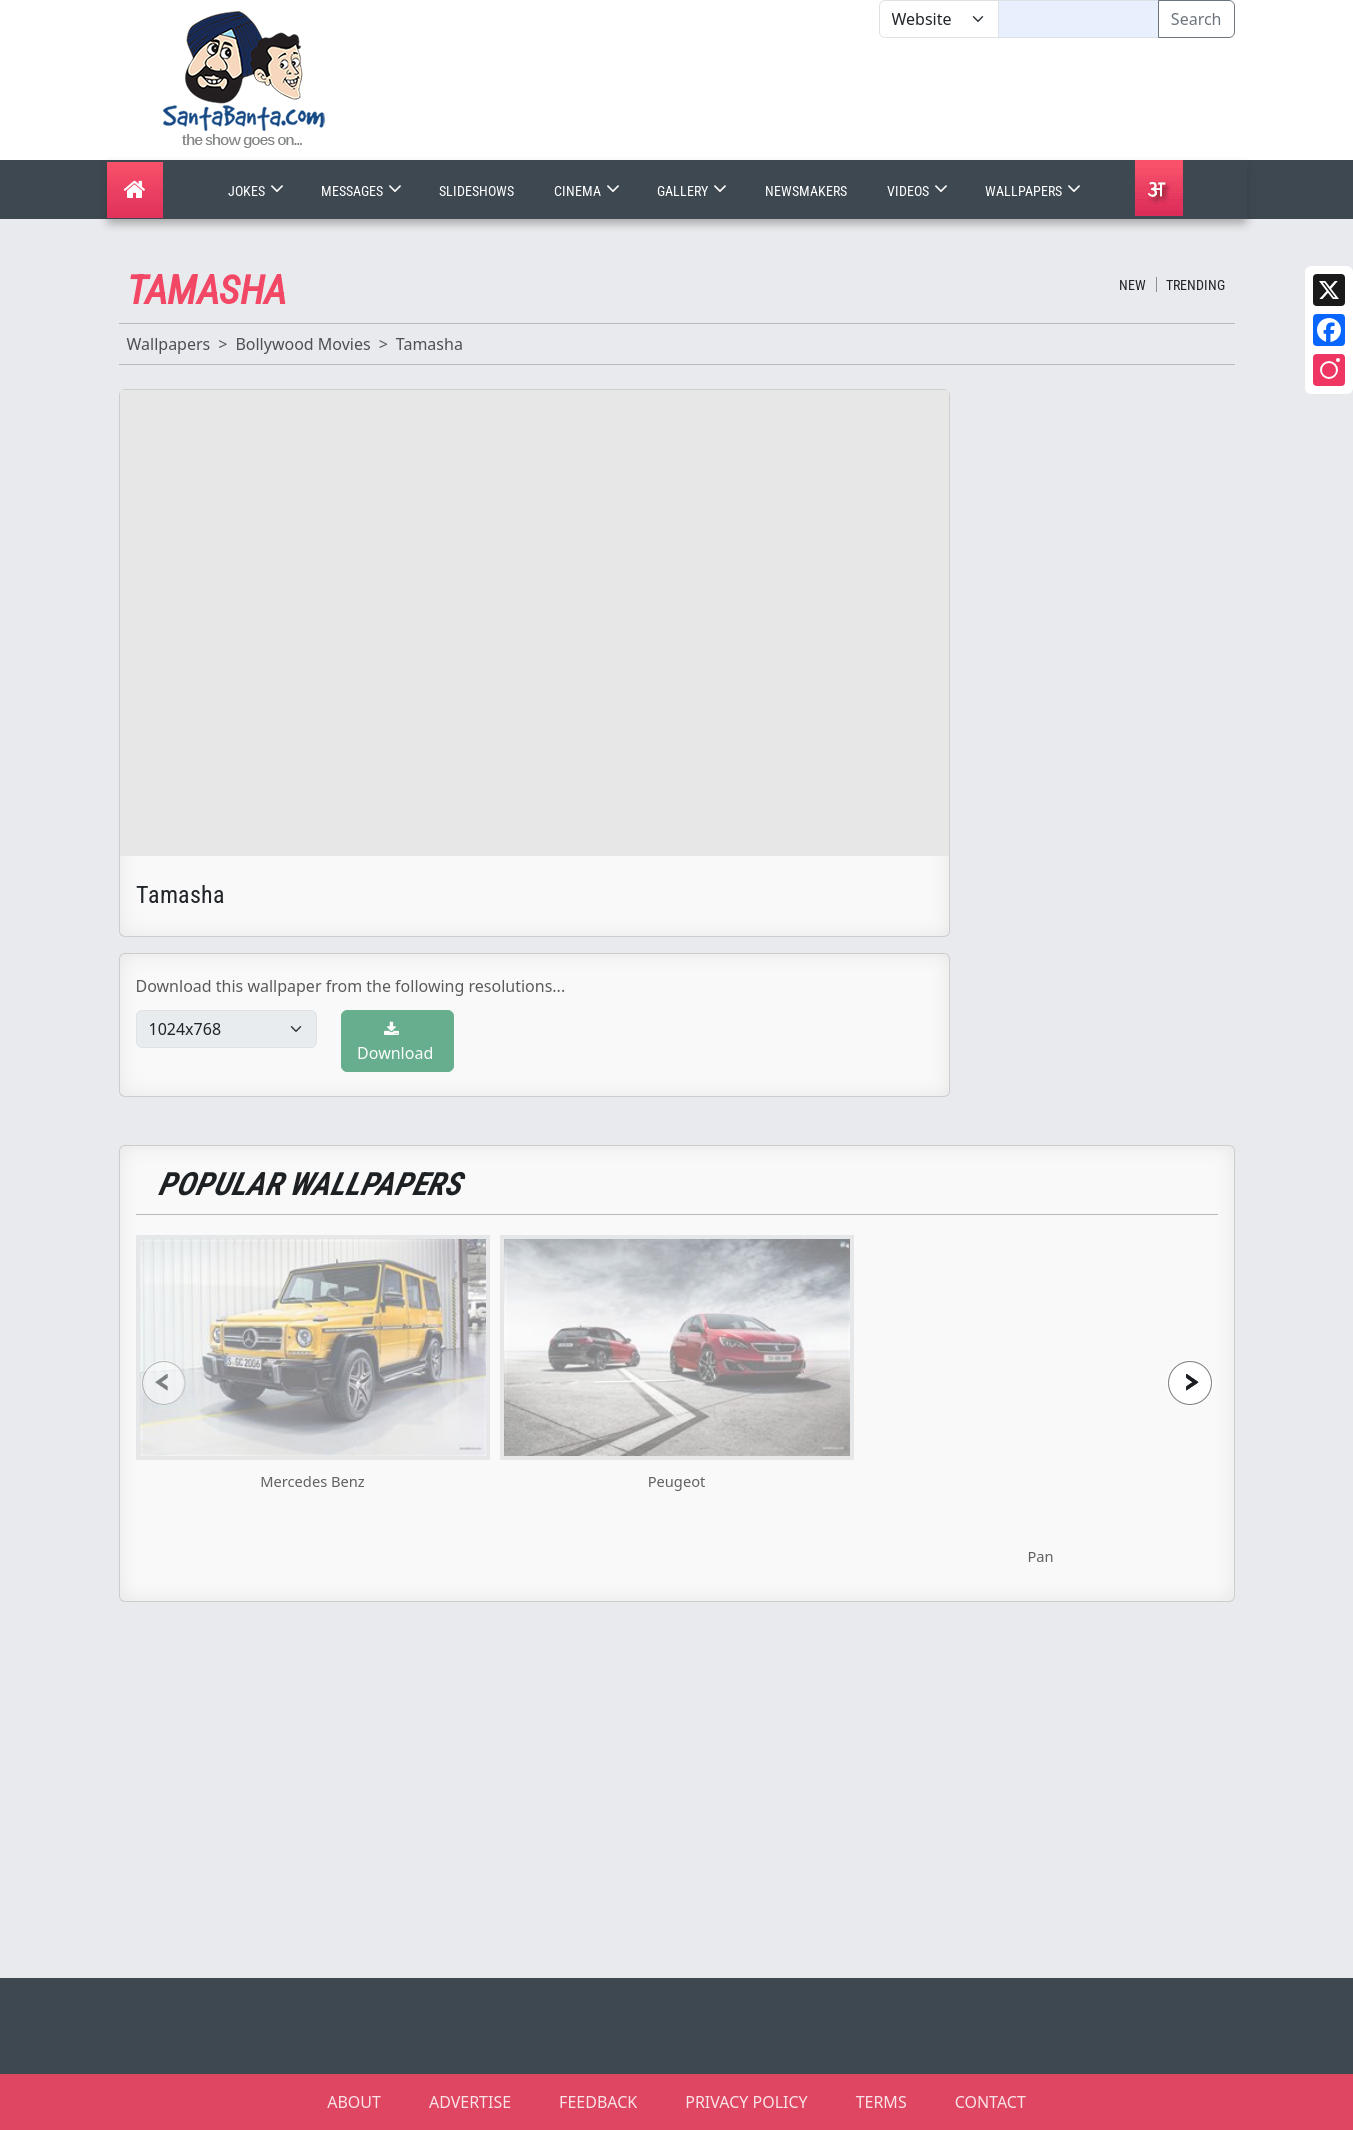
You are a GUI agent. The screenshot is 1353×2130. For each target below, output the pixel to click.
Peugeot (677, 1481)
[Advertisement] (879, 99)
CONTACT (990, 2102)
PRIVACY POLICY (746, 2102)
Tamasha (429, 344)
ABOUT (354, 2102)
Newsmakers (806, 191)
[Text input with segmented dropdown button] (1078, 19)
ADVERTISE (470, 2102)
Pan (1040, 1556)
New (1132, 285)
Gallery (694, 191)
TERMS (881, 2102)
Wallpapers (1035, 191)
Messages (363, 191)
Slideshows (476, 191)
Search (1196, 19)
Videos (919, 191)
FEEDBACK (598, 2102)
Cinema (589, 191)
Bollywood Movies (302, 344)
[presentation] (164, 1382)
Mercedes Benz (312, 1481)
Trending (1195, 285)
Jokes (258, 191)
